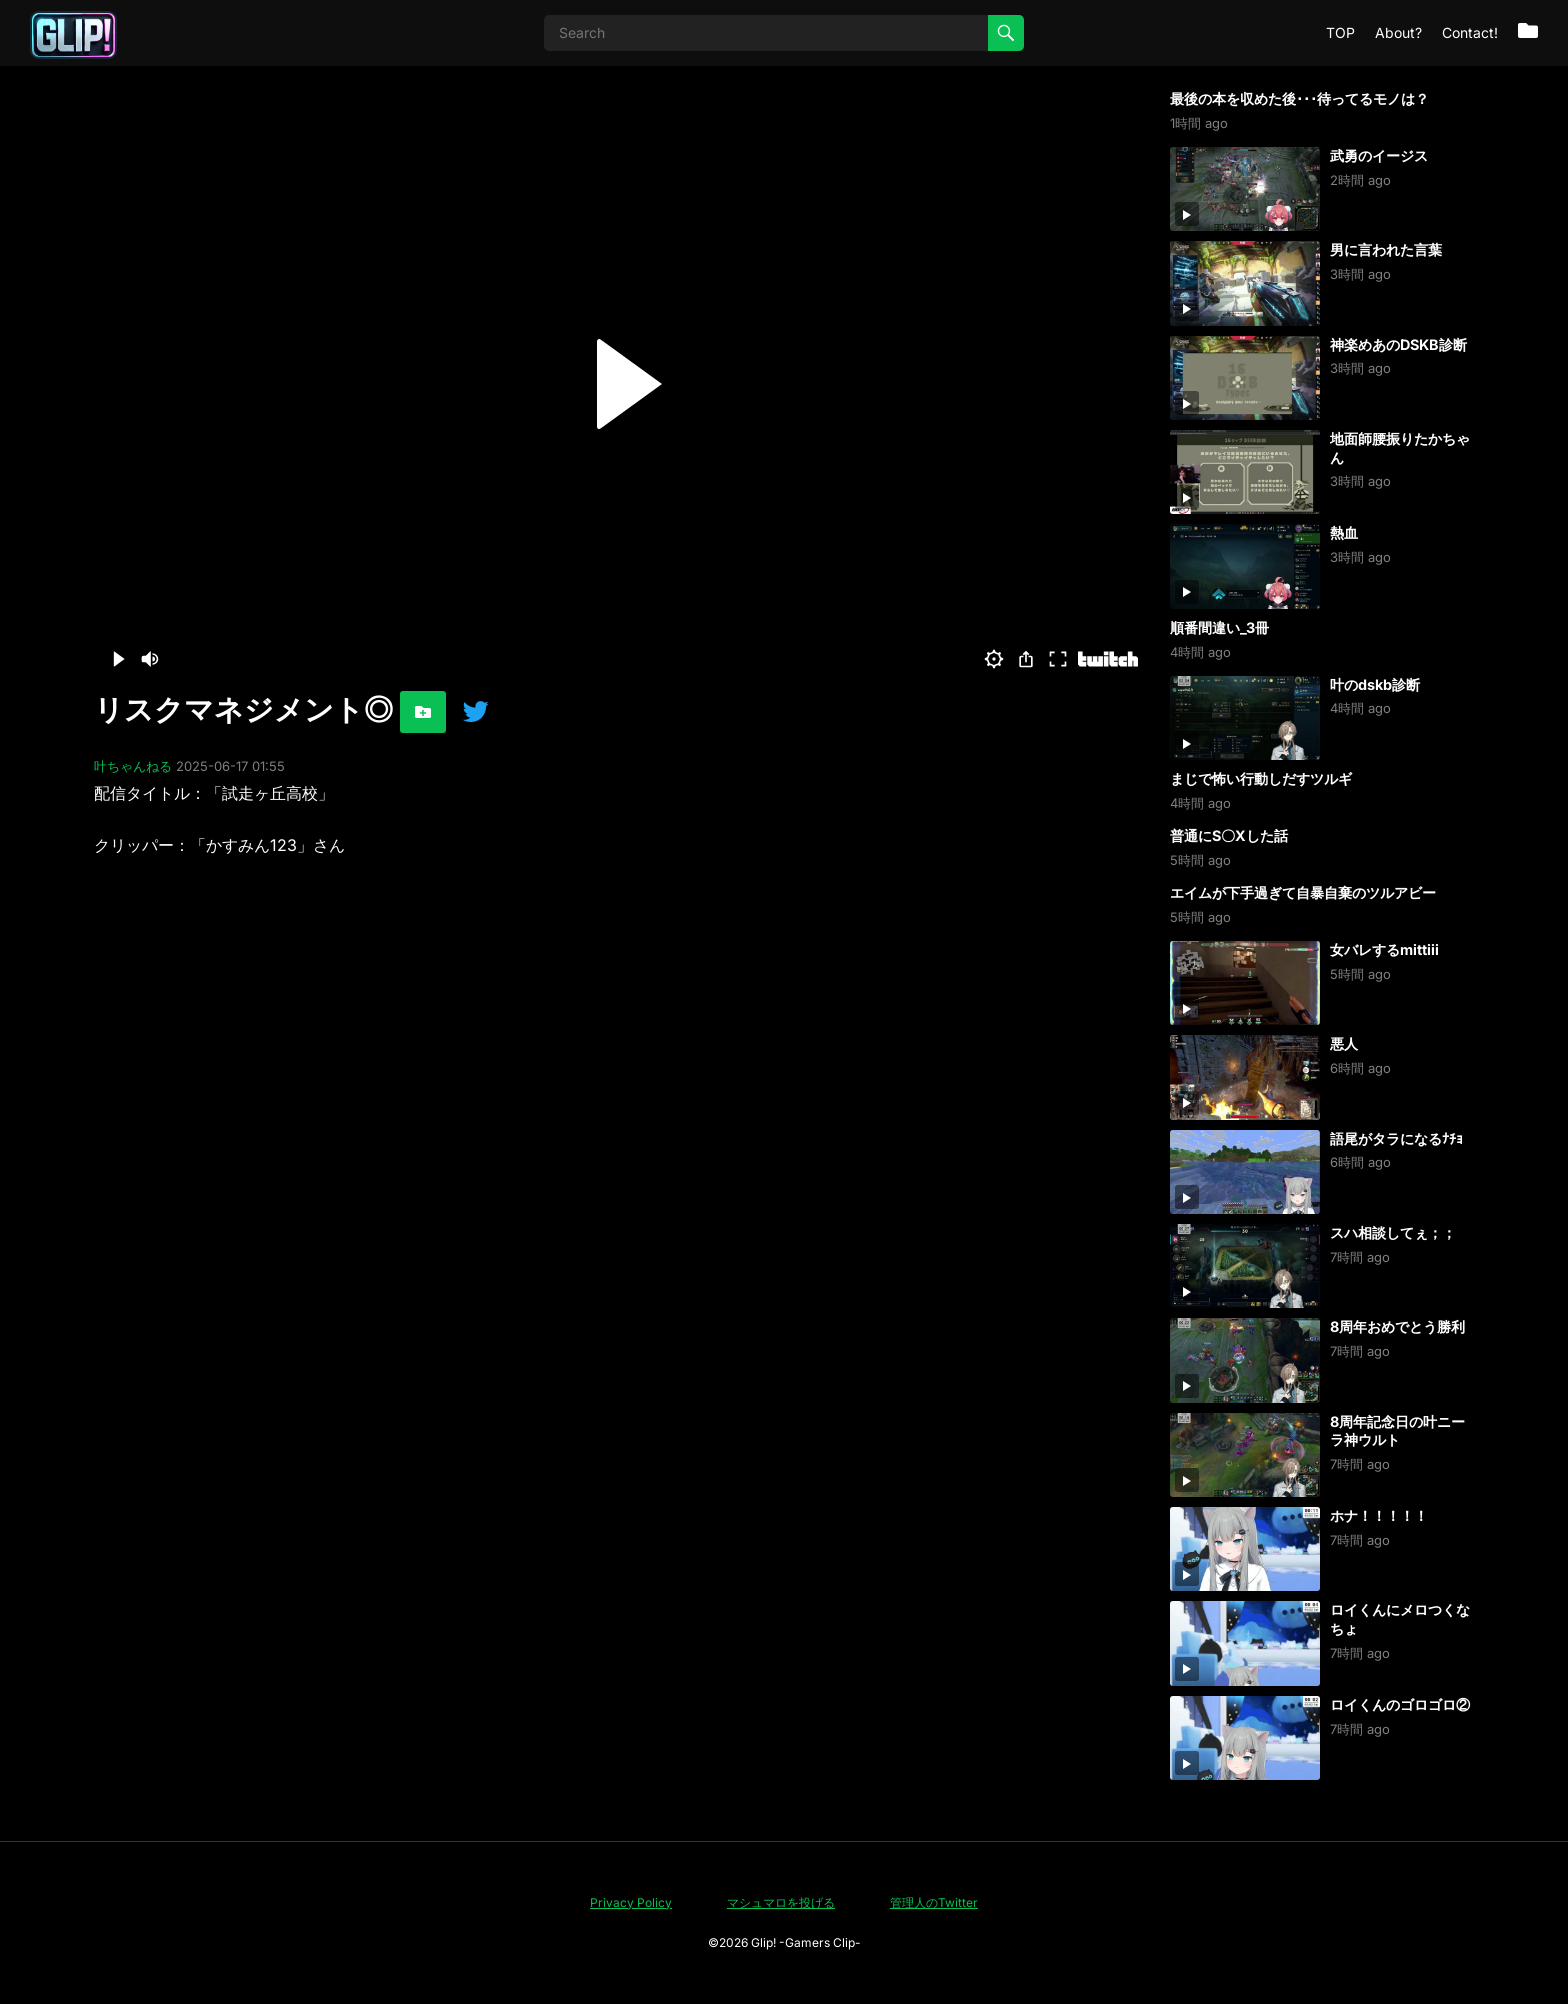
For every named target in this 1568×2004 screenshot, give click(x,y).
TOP (1340, 32)
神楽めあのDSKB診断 (1398, 344)
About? (1398, 32)
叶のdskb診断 (1375, 684)
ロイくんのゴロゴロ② (1400, 1704)
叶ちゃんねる (133, 766)
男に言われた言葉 (1386, 249)
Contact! (1470, 32)
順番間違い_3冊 (1219, 627)
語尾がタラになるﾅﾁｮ (1396, 1138)
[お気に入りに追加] (423, 712)
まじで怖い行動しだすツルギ (1261, 778)
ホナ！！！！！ (1379, 1515)
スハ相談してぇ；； (1393, 1232)
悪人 (1344, 1043)
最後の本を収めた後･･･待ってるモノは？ (1299, 98)
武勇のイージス (1379, 155)
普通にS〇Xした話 (1229, 835)
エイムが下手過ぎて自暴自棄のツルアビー (1303, 892)
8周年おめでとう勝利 (1397, 1326)
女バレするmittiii (1384, 949)
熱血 (1344, 532)
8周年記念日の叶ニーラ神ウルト (1397, 1431)
